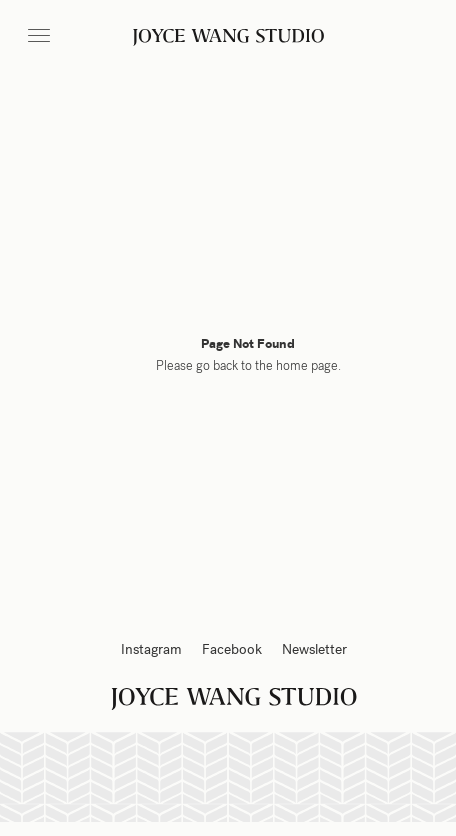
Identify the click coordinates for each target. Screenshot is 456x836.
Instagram (151, 649)
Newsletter (314, 649)
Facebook (232, 649)
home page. (308, 366)
